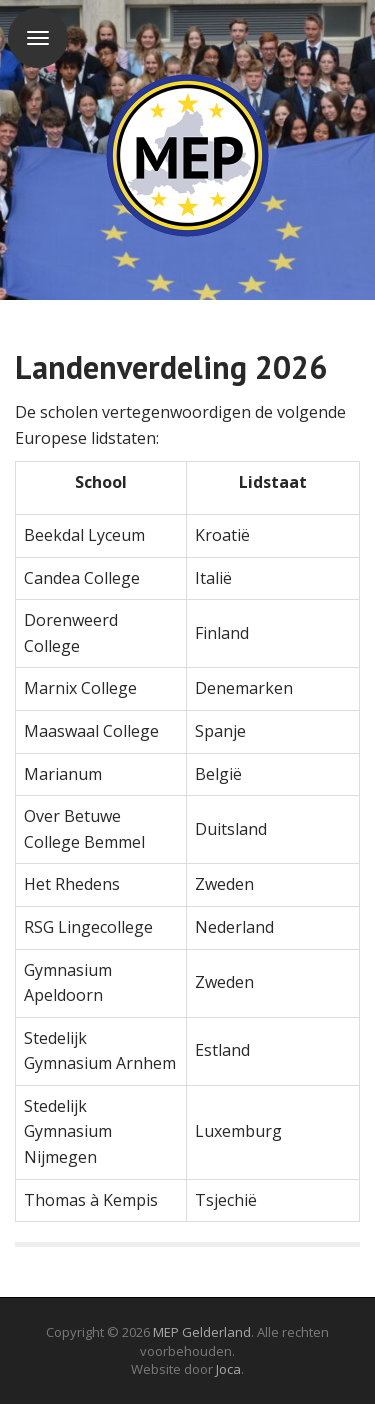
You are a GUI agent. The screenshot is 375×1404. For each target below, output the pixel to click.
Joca (228, 1369)
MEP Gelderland (202, 1332)
